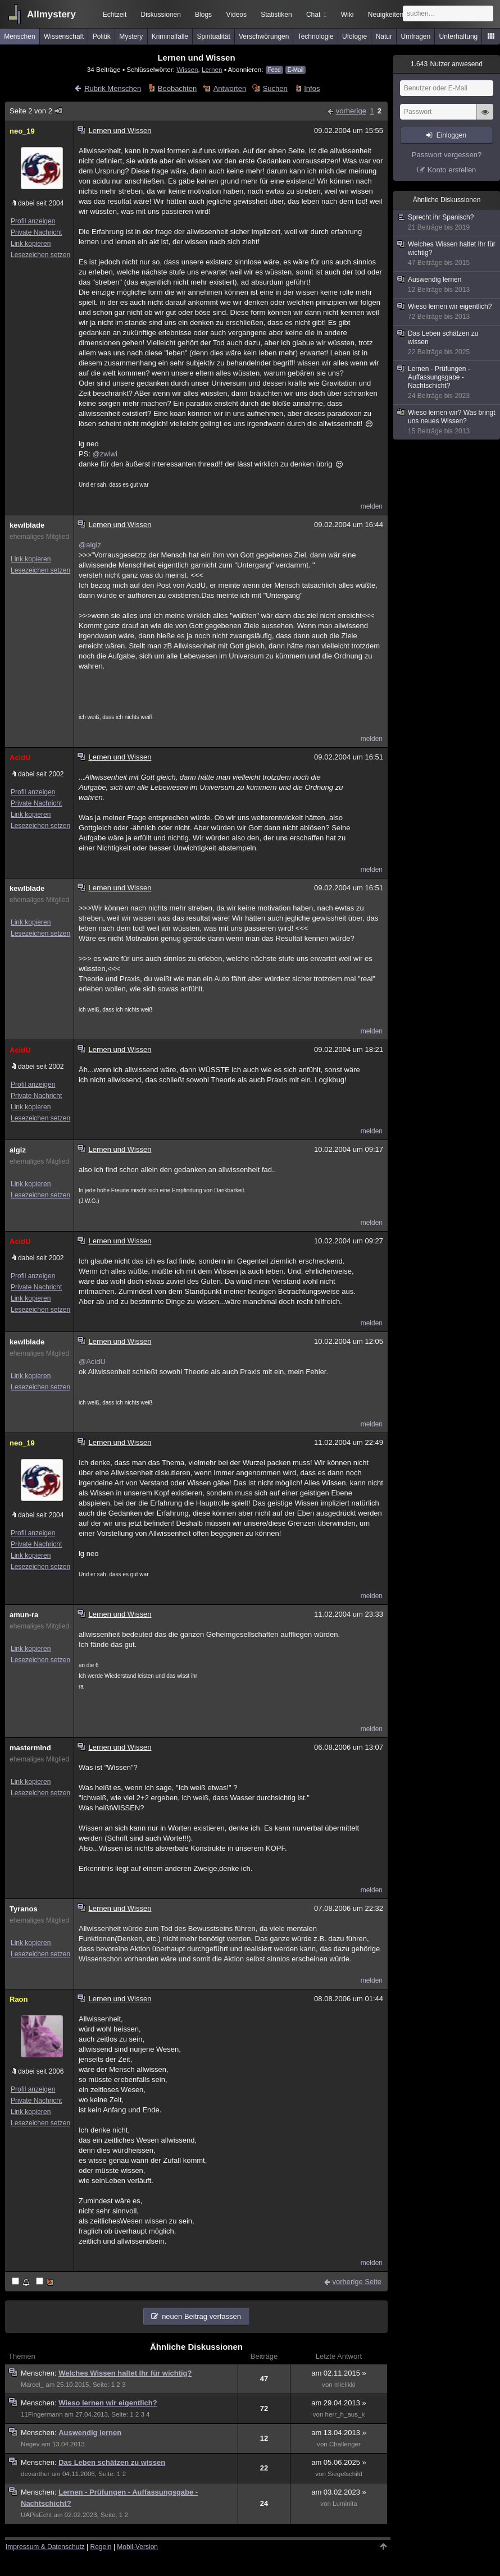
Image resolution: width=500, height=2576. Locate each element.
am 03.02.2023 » (338, 2492)
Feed (274, 70)
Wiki (347, 15)
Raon (19, 1999)
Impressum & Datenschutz (45, 2547)
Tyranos (24, 1909)
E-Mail (295, 70)
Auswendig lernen (89, 2432)
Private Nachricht (36, 232)
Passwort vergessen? (446, 154)
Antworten (230, 88)
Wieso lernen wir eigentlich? (107, 2403)
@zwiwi (105, 454)
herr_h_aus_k (345, 2414)
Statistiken (276, 15)
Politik (102, 36)
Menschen (19, 36)
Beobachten (177, 88)
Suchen (275, 88)
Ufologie (354, 36)
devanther (35, 2473)
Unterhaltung (458, 36)
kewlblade (27, 525)
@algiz (90, 545)
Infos (312, 88)
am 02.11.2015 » (338, 2373)
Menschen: (39, 2373)
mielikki (345, 2384)
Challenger (345, 2444)
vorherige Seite (357, 2281)
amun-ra (24, 1614)
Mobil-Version (137, 2547)
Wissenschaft (64, 36)
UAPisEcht (36, 2514)
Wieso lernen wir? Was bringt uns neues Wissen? (447, 422)
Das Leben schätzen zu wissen (111, 2462)
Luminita (345, 2503)
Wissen (187, 69)
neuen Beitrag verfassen (201, 2316)
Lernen (212, 69)
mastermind (30, 1748)
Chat (316, 15)
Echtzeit (115, 15)
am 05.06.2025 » (338, 2462)
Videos (236, 15)
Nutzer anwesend (447, 64)
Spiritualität (213, 36)
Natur (384, 36)
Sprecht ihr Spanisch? (447, 222)
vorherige (351, 111)
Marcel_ (32, 2384)
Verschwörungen (264, 36)
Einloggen (451, 135)
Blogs (203, 15)
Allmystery (51, 14)
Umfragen (416, 36)
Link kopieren (31, 244)
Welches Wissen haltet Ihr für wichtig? (125, 2373)
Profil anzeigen (33, 221)
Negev (30, 2444)
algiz (18, 1150)
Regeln (101, 2547)
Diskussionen (160, 15)
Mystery (131, 36)
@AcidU (92, 1361)
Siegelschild (345, 2473)
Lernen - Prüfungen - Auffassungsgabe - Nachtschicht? (447, 382)
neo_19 (22, 131)
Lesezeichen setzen (40, 255)
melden (372, 506)
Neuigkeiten (385, 15)
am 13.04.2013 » (338, 2432)
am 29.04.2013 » (338, 2403)
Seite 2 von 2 (36, 111)
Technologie (316, 36)
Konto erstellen (452, 170)
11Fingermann (42, 2414)
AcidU (20, 757)
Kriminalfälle (170, 36)
